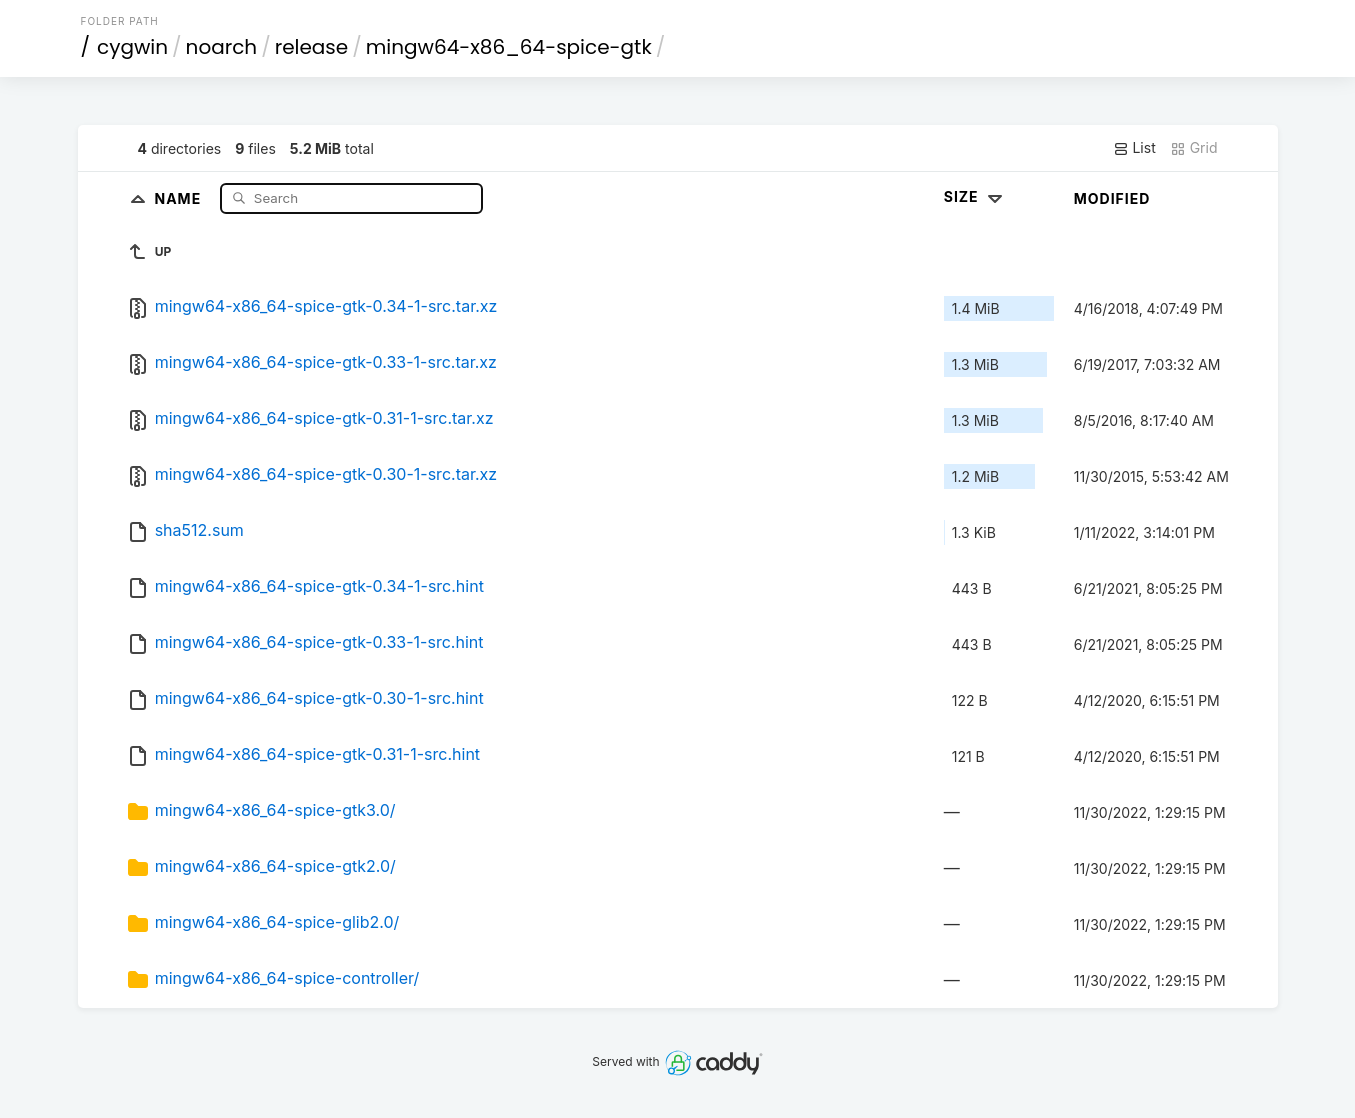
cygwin (132, 47)
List (1134, 148)
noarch (222, 47)
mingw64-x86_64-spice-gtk (509, 47)
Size (975, 196)
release (312, 47)
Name (180, 197)
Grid (1194, 148)
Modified (1112, 198)
